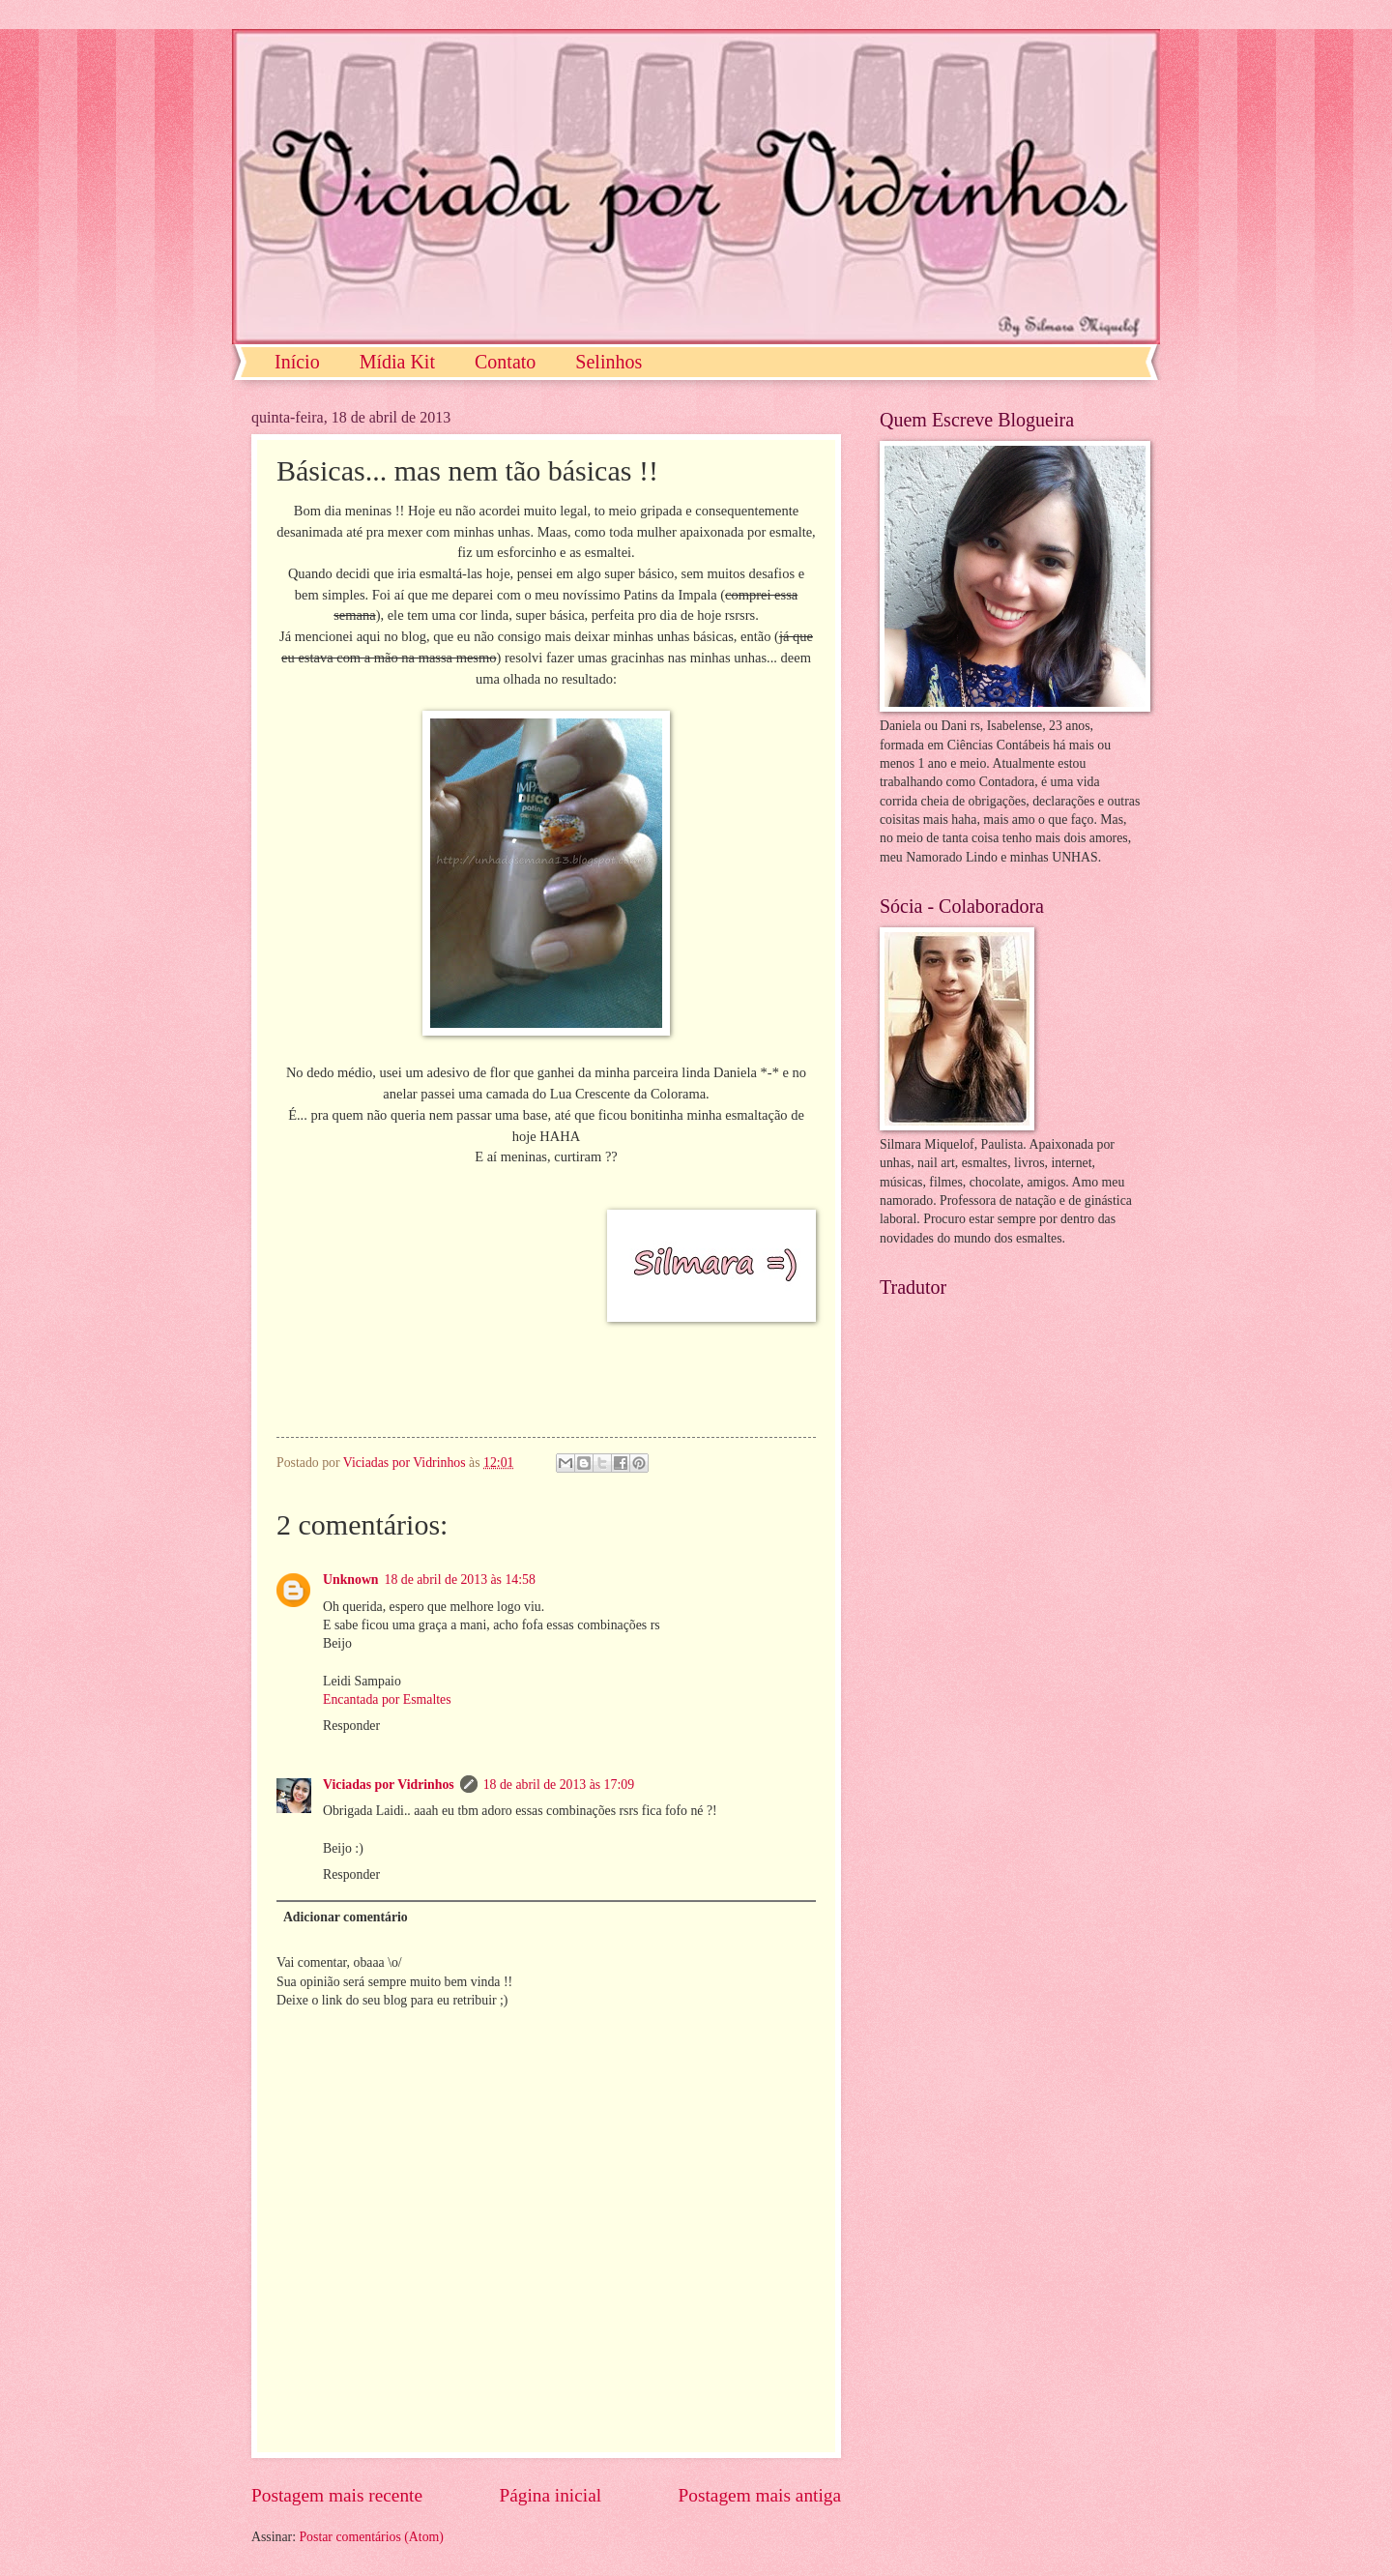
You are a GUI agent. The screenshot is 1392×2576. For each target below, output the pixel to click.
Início (297, 361)
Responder (351, 1725)
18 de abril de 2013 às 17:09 (558, 1784)
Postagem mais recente (336, 2495)
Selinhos (608, 361)
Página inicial (550, 2495)
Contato (505, 361)
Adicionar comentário (345, 1917)
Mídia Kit (397, 361)
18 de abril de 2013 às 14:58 (460, 1579)
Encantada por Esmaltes (387, 1699)
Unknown (351, 1579)
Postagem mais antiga (760, 2495)
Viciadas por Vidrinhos (388, 1784)
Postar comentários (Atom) (371, 2537)
